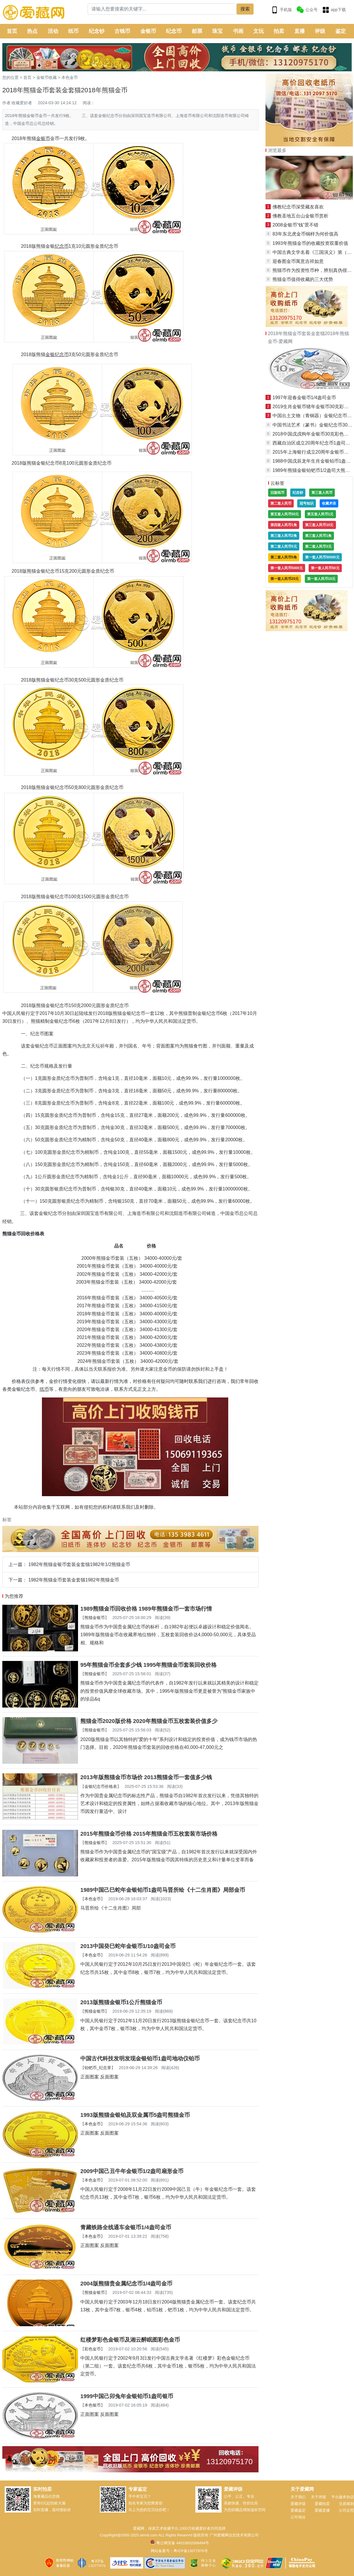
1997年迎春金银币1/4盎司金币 (304, 397)
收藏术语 (329, 503)
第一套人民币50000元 (322, 557)
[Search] (162, 9)
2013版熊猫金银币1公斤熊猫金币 (121, 2002)
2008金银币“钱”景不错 (295, 224)
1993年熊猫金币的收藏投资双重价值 (310, 243)
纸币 (73, 31)
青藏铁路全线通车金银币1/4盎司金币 (125, 2227)
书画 (238, 31)
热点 (32, 31)
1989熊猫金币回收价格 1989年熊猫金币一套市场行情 (146, 1609)
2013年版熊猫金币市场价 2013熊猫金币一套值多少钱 (146, 1777)
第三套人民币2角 (283, 536)
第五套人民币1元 (320, 514)
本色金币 (69, 77)
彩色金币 (92, 2349)
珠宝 (217, 31)
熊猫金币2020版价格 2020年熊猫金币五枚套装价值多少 (148, 1721)
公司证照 (346, 2510)
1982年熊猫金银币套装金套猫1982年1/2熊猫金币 (79, 1564)
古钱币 (122, 31)
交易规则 (346, 2503)
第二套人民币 (280, 503)
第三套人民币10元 (319, 525)
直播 (299, 31)
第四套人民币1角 (283, 525)
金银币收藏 (46, 77)
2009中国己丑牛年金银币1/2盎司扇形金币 (131, 2171)
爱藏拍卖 (322, 2503)
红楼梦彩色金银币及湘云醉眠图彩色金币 (130, 2340)
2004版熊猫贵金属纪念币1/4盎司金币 (126, 2283)
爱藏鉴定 (298, 2510)
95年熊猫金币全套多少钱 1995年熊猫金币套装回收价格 (148, 1665)
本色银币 (92, 2405)
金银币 (148, 31)
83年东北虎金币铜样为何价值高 (305, 233)
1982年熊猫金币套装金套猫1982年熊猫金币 (73, 1579)
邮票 (197, 31)
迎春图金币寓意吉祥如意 (298, 261)
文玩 (258, 31)
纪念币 (174, 31)
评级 (320, 31)
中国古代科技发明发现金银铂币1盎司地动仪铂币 (140, 2058)
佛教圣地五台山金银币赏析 (300, 215)
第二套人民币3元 (318, 546)
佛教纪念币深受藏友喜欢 (298, 206)
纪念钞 (97, 31)
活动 (53, 31)
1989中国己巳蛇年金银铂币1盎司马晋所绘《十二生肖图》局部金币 (162, 1890)
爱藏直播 (322, 2510)
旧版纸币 (277, 493)
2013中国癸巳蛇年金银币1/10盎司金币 (128, 1946)
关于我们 (298, 2497)
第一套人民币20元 (284, 579)
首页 (12, 31)
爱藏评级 (298, 2503)
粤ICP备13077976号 (191, 2551)
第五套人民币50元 (284, 514)
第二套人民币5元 (283, 546)
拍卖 (279, 31)
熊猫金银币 (94, 1617)
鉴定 (340, 31)
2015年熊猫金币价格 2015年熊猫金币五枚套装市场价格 (148, 1834)
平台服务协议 (342, 2497)
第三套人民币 (321, 493)
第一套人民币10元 (321, 579)
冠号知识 (307, 503)
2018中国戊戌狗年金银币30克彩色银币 (312, 433)
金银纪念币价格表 (100, 1786)
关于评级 (318, 2497)
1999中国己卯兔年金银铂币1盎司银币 (126, 2396)
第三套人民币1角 (318, 536)
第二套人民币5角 (283, 557)
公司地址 (298, 2517)
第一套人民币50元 (325, 568)
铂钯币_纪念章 (97, 2067)
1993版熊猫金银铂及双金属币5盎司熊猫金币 (135, 2115)
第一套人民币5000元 (286, 568)
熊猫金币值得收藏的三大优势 (302, 279)
